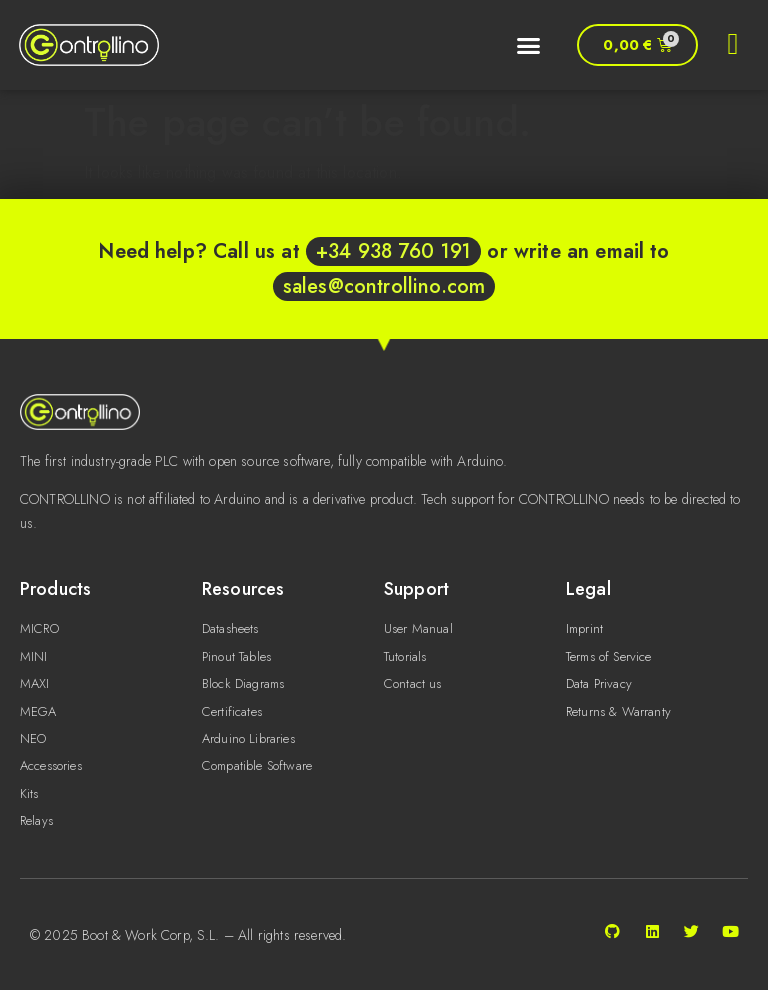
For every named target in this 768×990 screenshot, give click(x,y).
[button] (524, 45)
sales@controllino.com (384, 286)
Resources (243, 589)
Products (55, 589)
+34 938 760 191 (393, 251)
